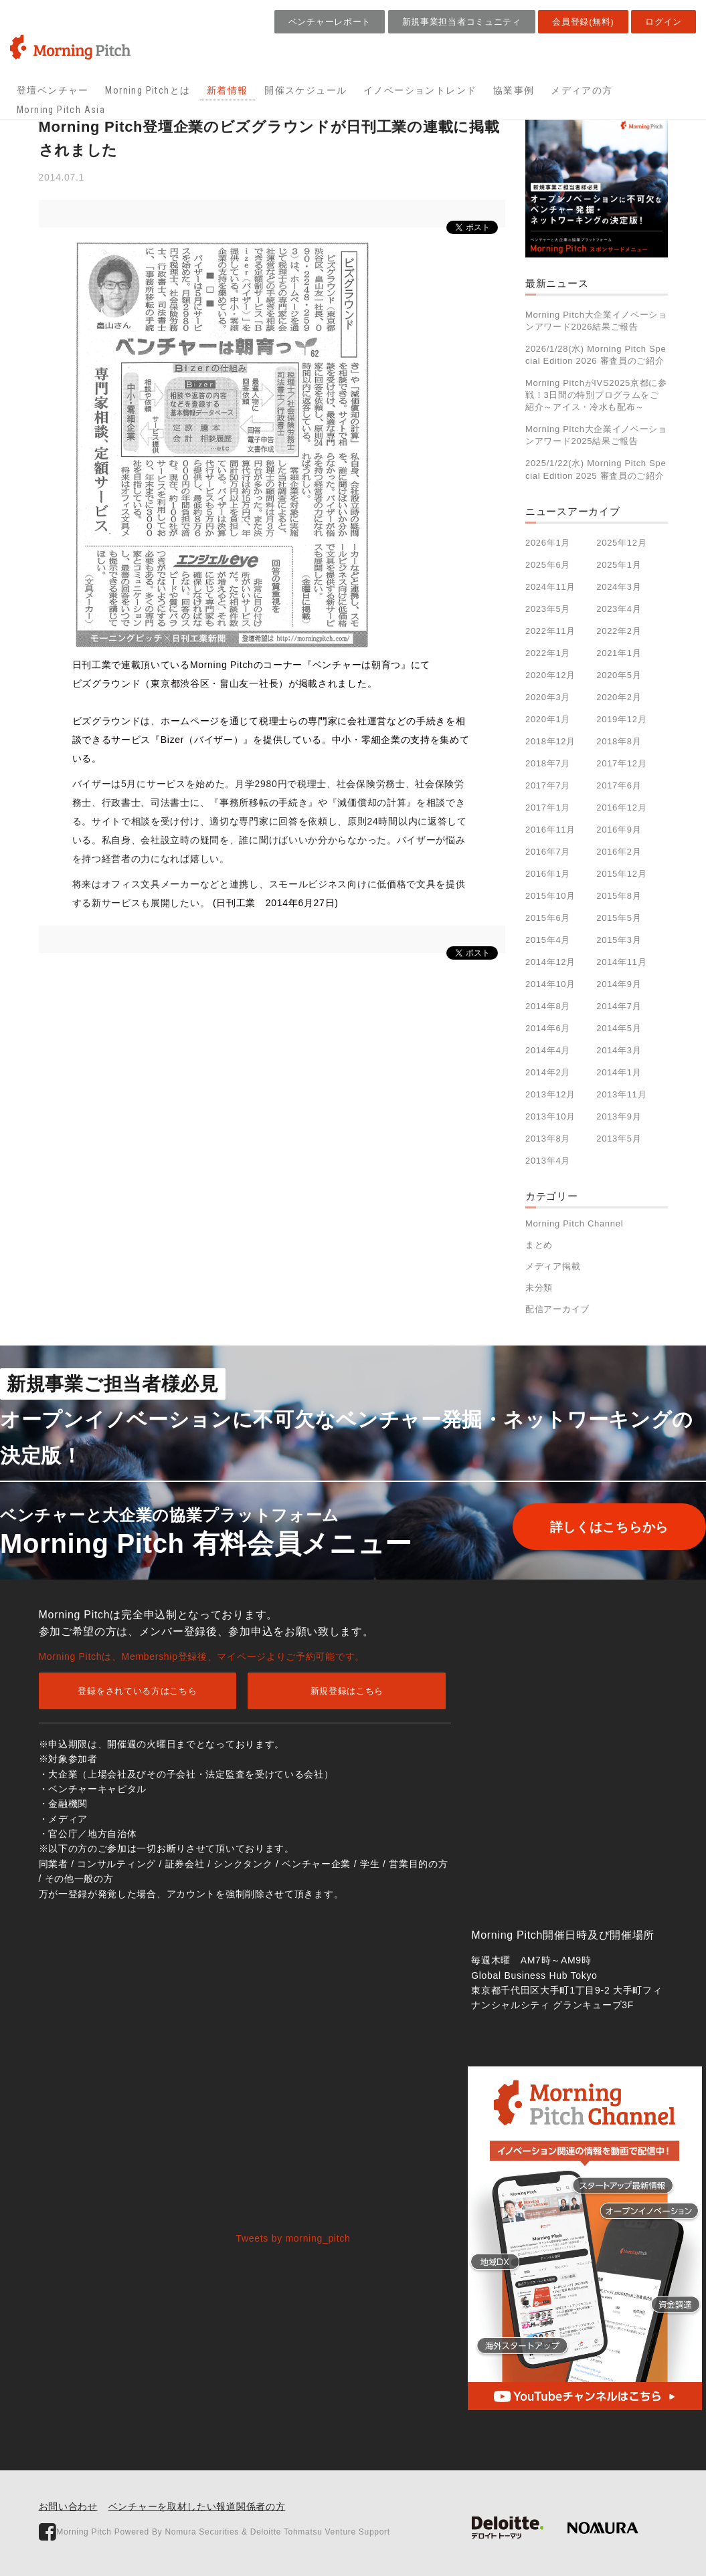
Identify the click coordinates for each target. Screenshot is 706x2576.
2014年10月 (550, 984)
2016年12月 (621, 807)
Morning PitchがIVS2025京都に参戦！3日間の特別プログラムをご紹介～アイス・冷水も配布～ (596, 395)
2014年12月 (550, 962)
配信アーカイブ (557, 1309)
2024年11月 (550, 587)
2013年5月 (618, 1139)
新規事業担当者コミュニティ (461, 22)
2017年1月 (547, 807)
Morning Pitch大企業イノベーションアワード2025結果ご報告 (596, 435)
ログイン (663, 22)
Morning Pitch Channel (574, 1223)
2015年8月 (618, 896)
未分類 (539, 1288)
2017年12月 (621, 763)
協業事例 (514, 90)
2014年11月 (621, 962)
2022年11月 (550, 631)
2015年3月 (618, 940)
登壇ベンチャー (53, 90)
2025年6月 (547, 565)
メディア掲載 (552, 1266)
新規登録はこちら (347, 1691)
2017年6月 (618, 785)
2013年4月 (547, 1161)
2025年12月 (621, 543)
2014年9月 (618, 984)
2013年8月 (547, 1139)
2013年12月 (550, 1094)
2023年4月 (618, 609)
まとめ (539, 1245)
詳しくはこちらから (590, 1526)
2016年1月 (547, 874)
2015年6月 (547, 918)
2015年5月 (618, 918)
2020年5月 (618, 675)
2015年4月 (547, 940)
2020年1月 (547, 719)
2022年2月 (618, 631)
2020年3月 (547, 697)
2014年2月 (547, 1072)
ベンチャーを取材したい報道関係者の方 (197, 2506)
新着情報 (227, 90)
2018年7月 (547, 763)
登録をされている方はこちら (137, 1691)
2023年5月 (547, 609)
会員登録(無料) (583, 22)
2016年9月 (618, 830)
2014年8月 (547, 1006)
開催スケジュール (305, 90)
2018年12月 (550, 741)
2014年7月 (618, 1006)
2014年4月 (547, 1050)
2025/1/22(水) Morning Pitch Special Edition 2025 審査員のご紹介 (595, 469)
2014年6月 (547, 1028)
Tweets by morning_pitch (293, 2238)
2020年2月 (618, 697)
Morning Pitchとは (147, 90)
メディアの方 (581, 90)
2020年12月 (550, 675)
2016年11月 (550, 830)
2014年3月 (618, 1050)
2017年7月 (547, 785)
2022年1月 (547, 653)
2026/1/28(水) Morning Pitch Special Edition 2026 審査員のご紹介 (595, 355)
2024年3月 (618, 587)
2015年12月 (621, 874)
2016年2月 (618, 852)
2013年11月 (621, 1094)
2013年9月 (618, 1116)
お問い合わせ (68, 2506)
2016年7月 (547, 852)
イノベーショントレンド (419, 90)
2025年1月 (618, 565)
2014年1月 (618, 1072)
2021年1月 (618, 653)
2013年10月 (550, 1116)
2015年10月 (550, 896)
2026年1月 (547, 543)
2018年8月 (618, 741)
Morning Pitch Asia (61, 109)
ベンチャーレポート (329, 22)
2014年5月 (618, 1028)
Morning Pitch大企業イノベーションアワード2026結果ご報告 (596, 321)
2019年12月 (621, 719)
